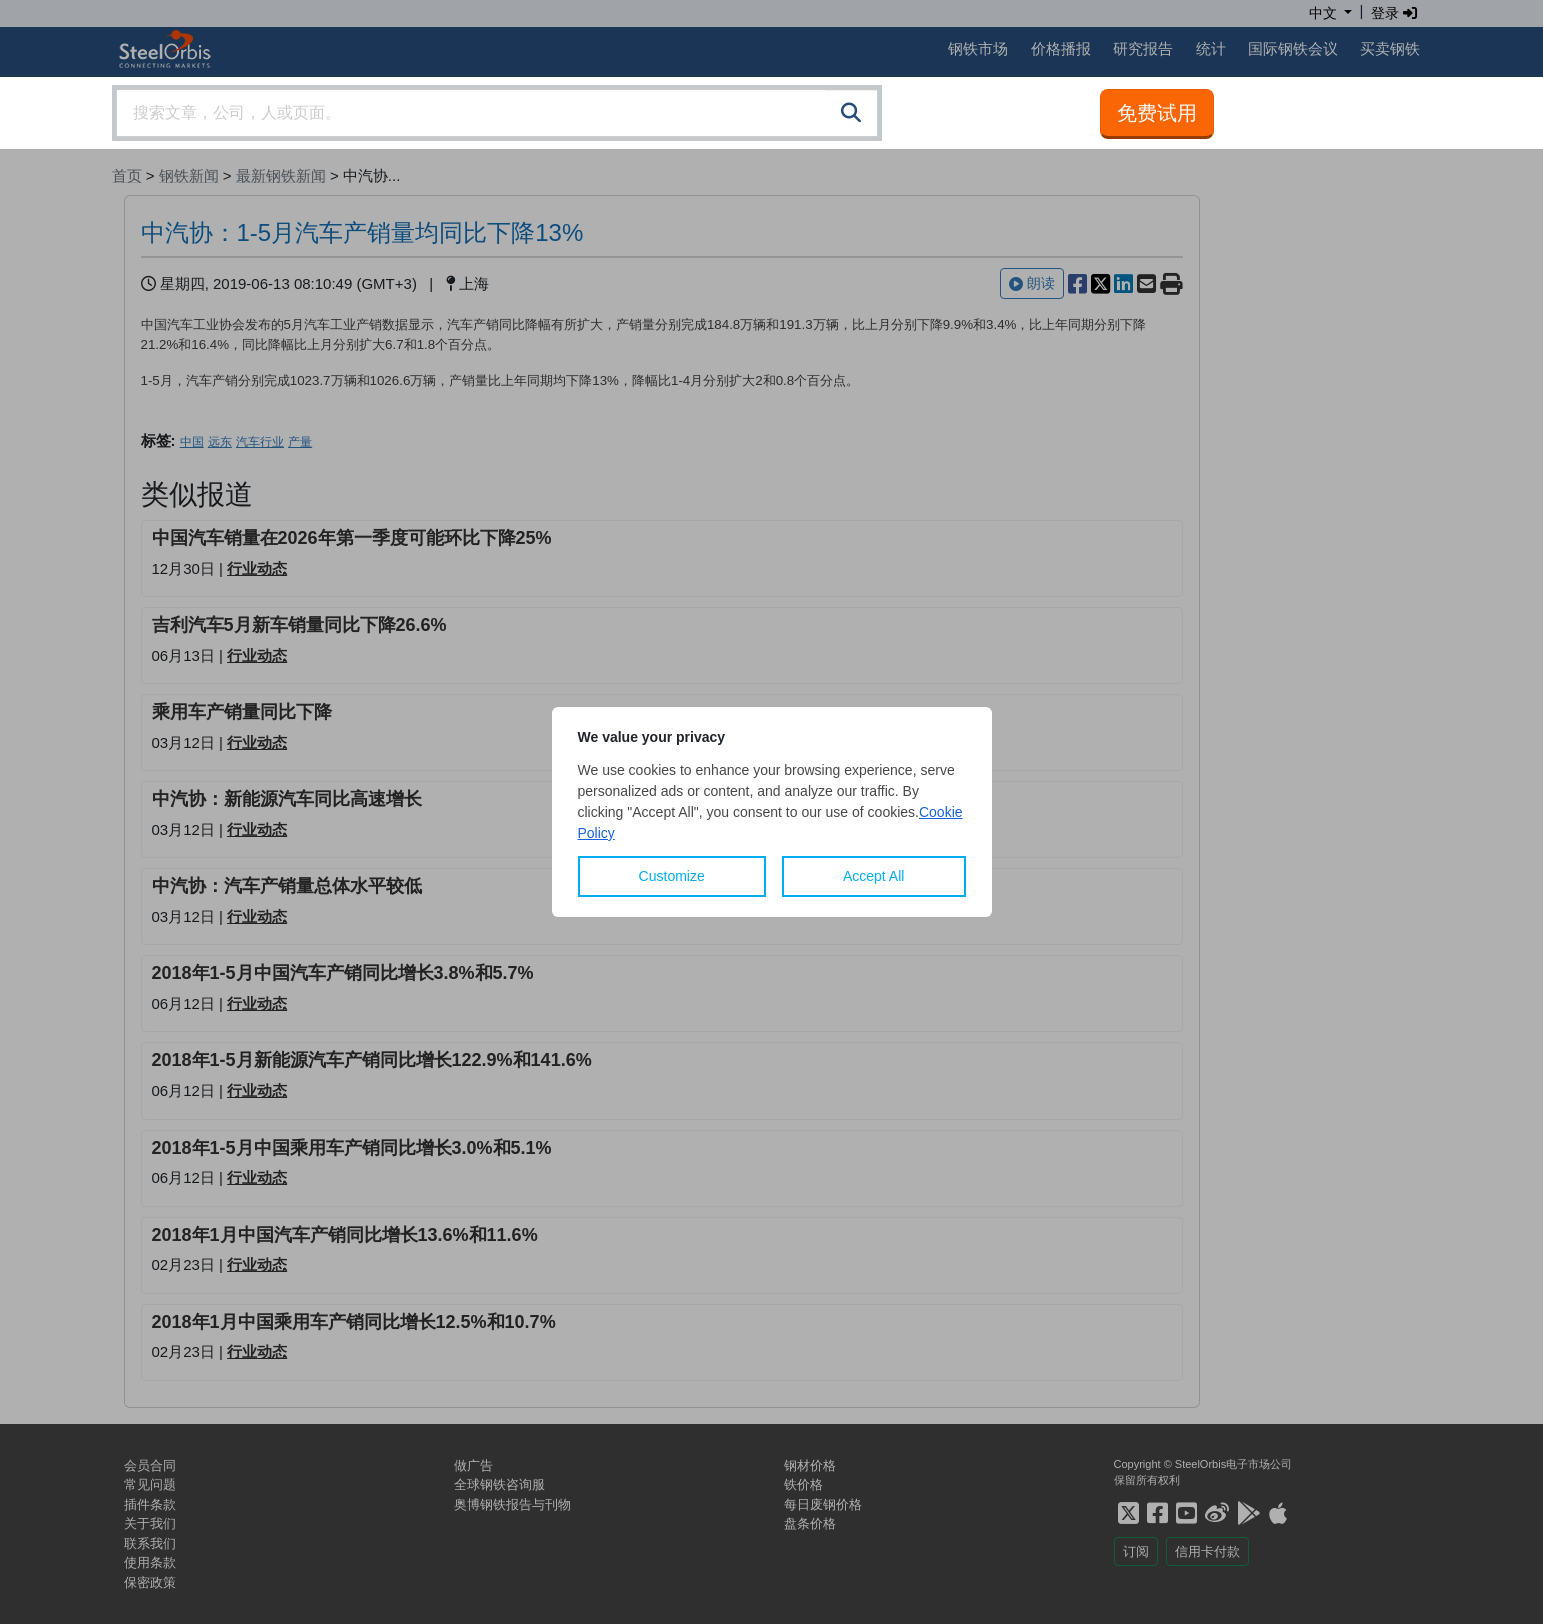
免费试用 (1157, 113)
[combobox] (497, 113)
